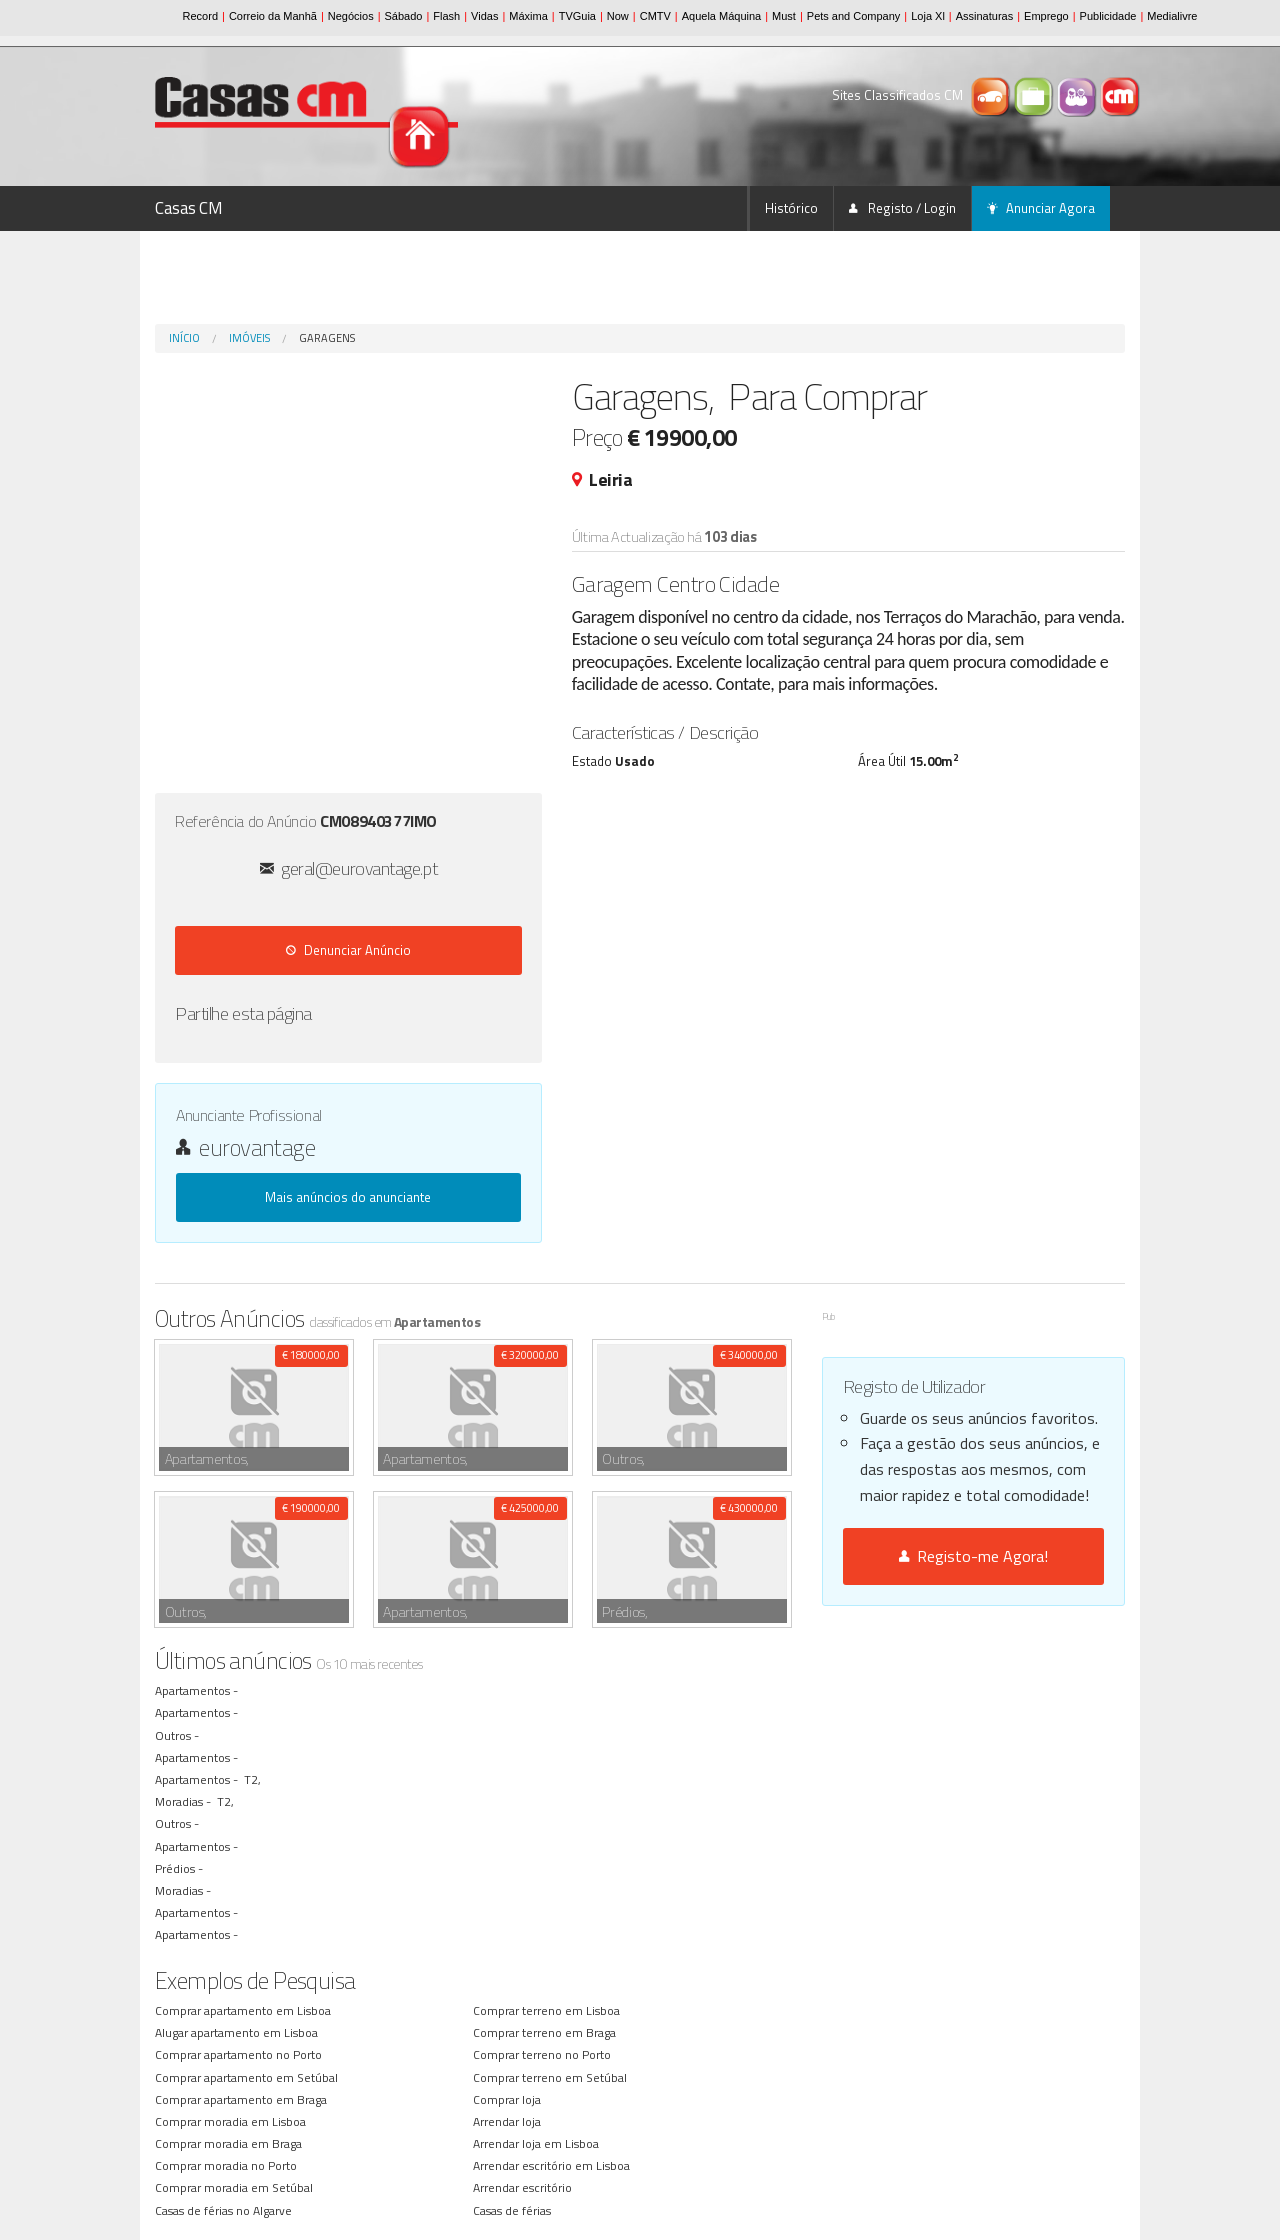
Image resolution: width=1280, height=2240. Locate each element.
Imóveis (249, 338)
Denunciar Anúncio (348, 950)
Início (184, 338)
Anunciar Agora (1041, 208)
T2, (254, 1779)
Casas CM (189, 208)
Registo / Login (902, 208)
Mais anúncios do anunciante (348, 1197)
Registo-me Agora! (973, 1556)
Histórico (791, 208)
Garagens (327, 338)
